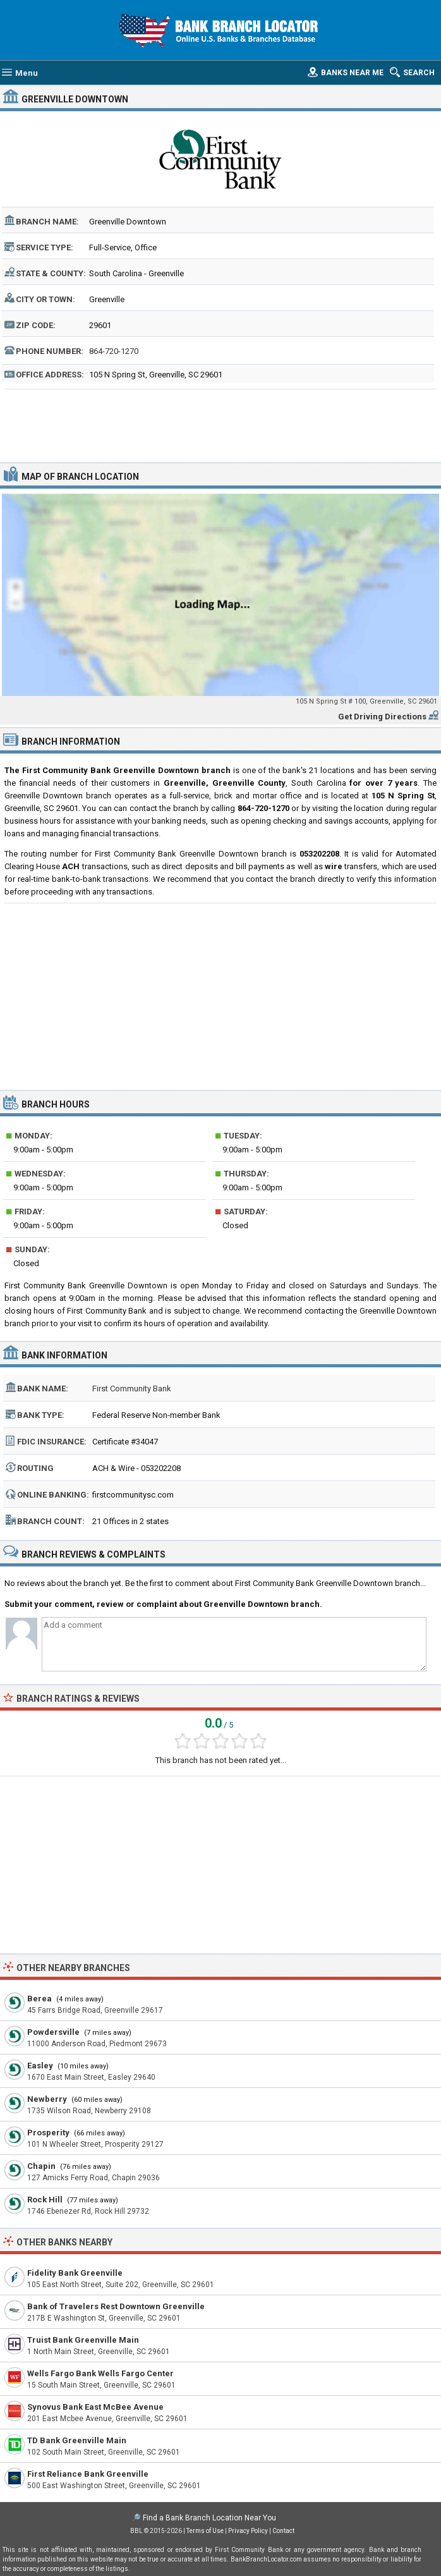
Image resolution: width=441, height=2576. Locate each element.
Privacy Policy (248, 2530)
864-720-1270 (113, 351)
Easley (40, 2065)
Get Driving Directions (382, 716)
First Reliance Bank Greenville (87, 2474)
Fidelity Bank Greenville (75, 2273)
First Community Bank (131, 1388)
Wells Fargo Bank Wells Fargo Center (100, 2373)
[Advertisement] (220, 424)
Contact (283, 2530)
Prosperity (48, 2132)
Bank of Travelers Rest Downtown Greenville (116, 2306)
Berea (39, 1998)
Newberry (47, 2099)
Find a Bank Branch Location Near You (209, 2517)
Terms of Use (205, 2530)
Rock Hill (45, 2199)
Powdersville (53, 2032)
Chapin (41, 2166)
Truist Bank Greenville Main (83, 2340)
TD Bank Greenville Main (76, 2440)
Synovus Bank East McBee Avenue (95, 2407)
